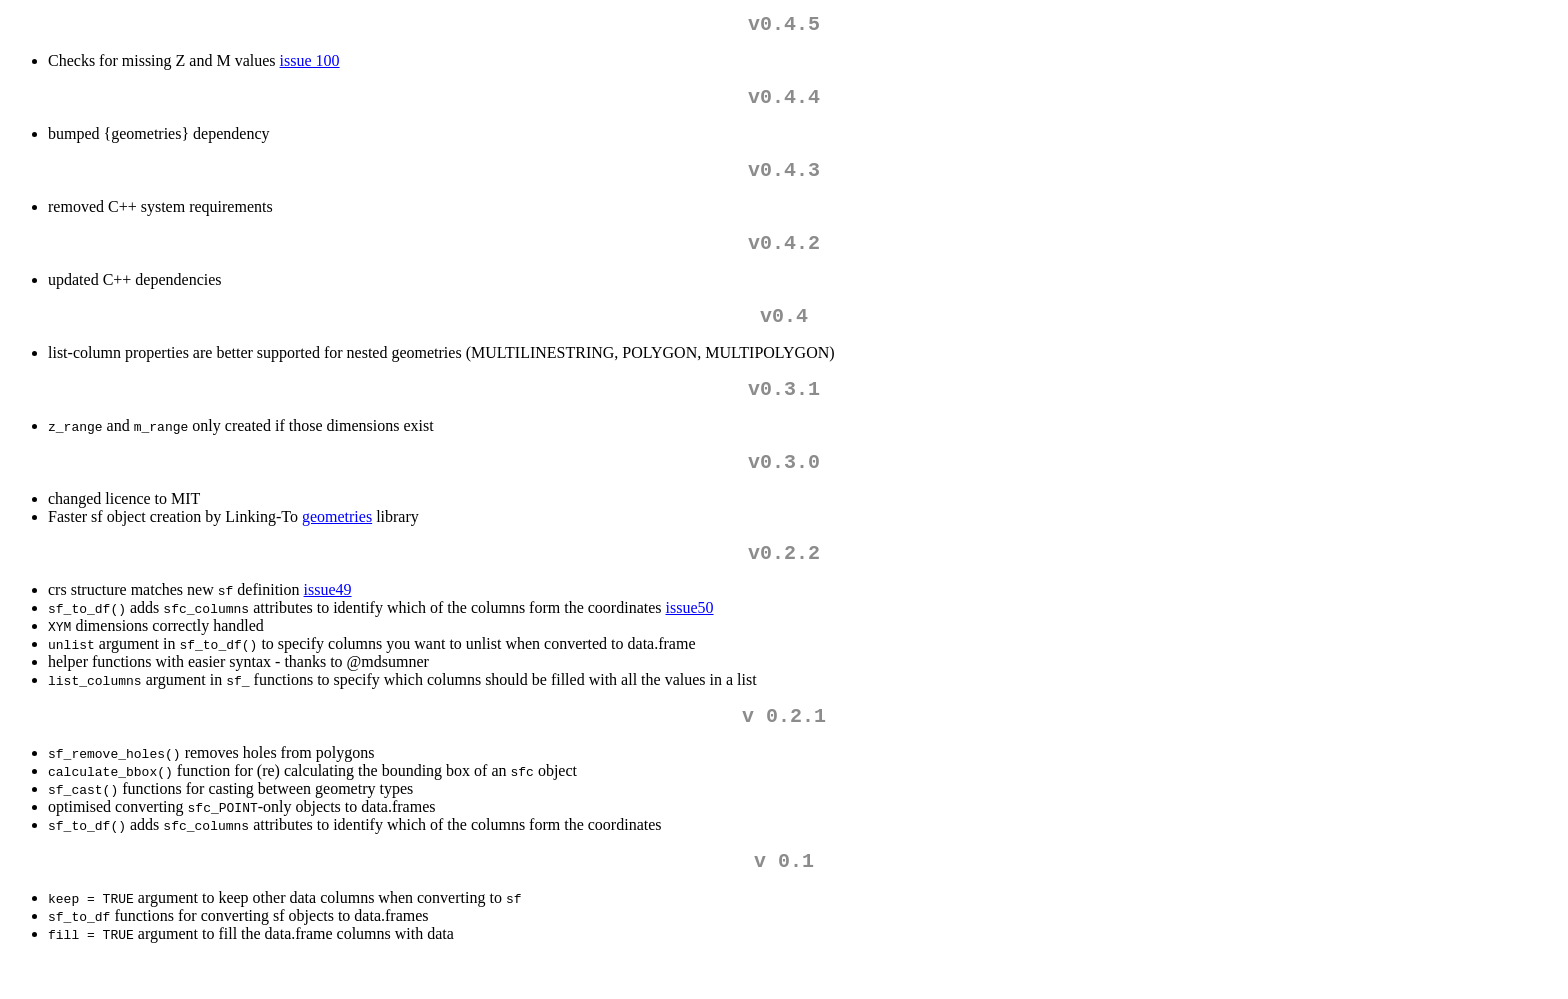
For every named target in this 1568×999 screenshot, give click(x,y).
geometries (337, 544)
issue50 (690, 639)
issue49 (328, 621)
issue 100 (310, 64)
